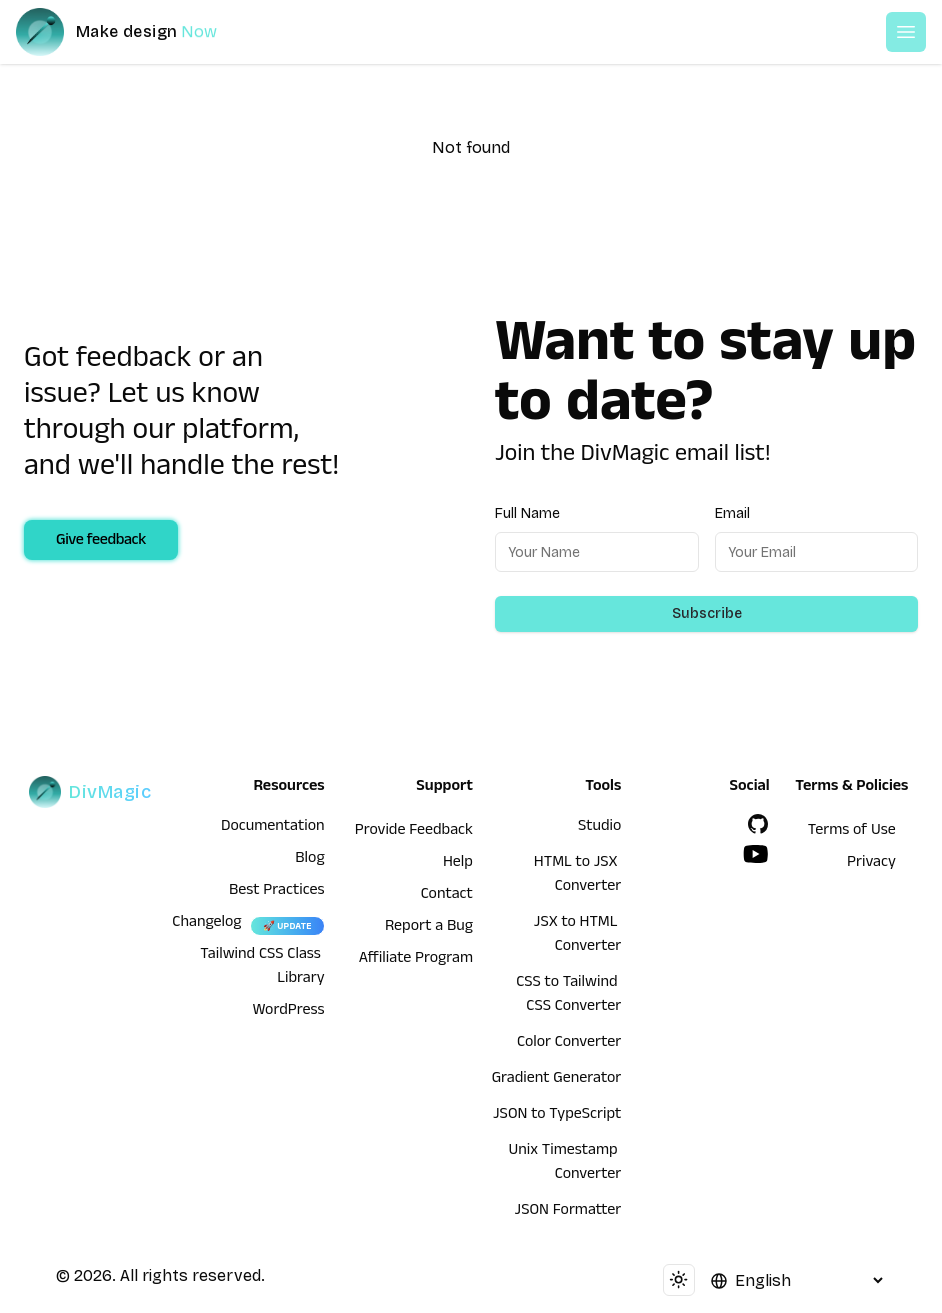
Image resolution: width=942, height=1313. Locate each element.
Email (732, 513)
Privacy (871, 864)
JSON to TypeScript (557, 1116)
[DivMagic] (136, 32)
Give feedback (101, 542)
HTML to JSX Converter (577, 876)
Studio (599, 828)
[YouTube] (756, 854)
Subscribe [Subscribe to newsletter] (707, 613)
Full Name (527, 513)
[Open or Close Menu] (906, 32)
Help (458, 864)
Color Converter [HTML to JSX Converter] (569, 1044)
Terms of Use (852, 832)
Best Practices (277, 892)
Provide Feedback (414, 832)
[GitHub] (758, 824)
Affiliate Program (416, 960)
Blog (309, 860)
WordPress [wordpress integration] (289, 1012)
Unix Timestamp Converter (565, 1164)
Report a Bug (429, 928)
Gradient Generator (557, 1080)
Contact (447, 896)
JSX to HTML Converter (577, 936)
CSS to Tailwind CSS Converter (568, 996)
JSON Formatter (568, 1212)
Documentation (273, 828)
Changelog (206, 924)
